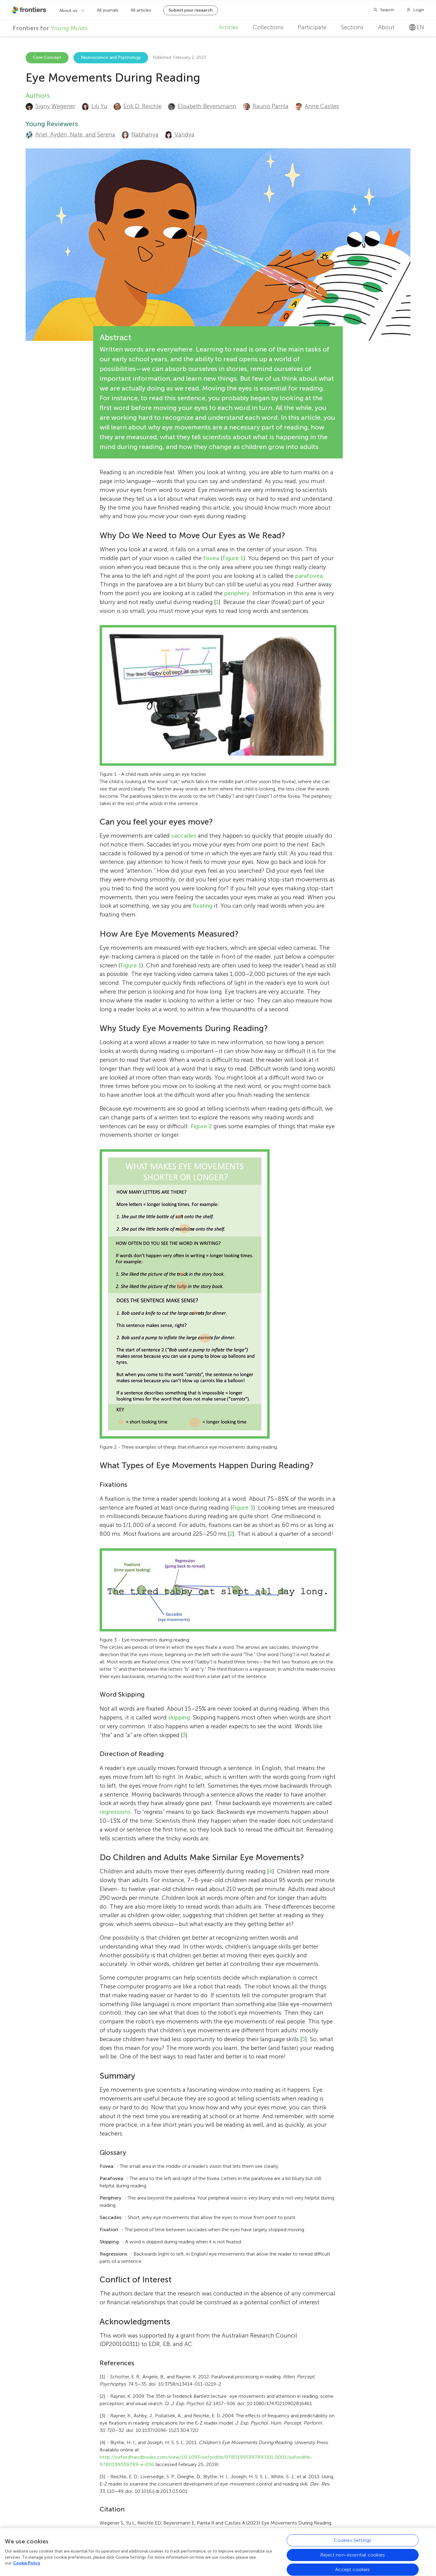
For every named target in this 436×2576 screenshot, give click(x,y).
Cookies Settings (353, 2542)
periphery (237, 593)
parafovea (309, 575)
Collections (268, 27)
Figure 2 (201, 1126)
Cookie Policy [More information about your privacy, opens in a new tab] (26, 2565)
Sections (352, 27)
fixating (202, 905)
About (386, 27)
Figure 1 (232, 558)
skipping (179, 1717)
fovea (211, 558)
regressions (115, 1811)
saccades (183, 835)
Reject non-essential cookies (352, 2557)
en (416, 27)
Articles (228, 27)
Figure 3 (242, 1507)
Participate (312, 27)
